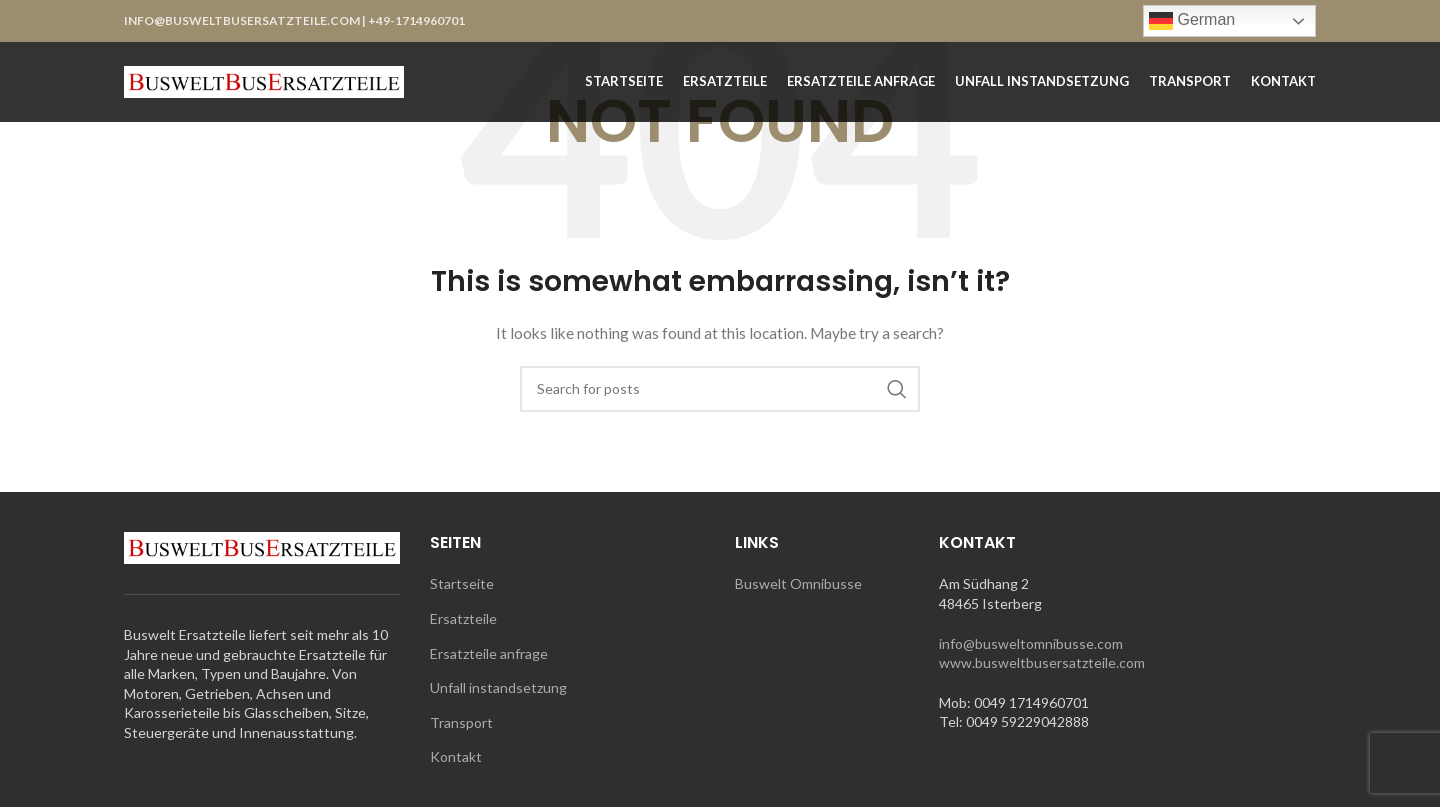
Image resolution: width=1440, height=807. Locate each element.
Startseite (462, 583)
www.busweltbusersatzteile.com (1042, 662)
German (1192, 21)
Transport (461, 722)
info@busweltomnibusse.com (1031, 643)
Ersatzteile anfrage (489, 653)
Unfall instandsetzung (498, 687)
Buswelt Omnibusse (798, 583)
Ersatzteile (463, 618)
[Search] (720, 389)
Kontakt (456, 756)
